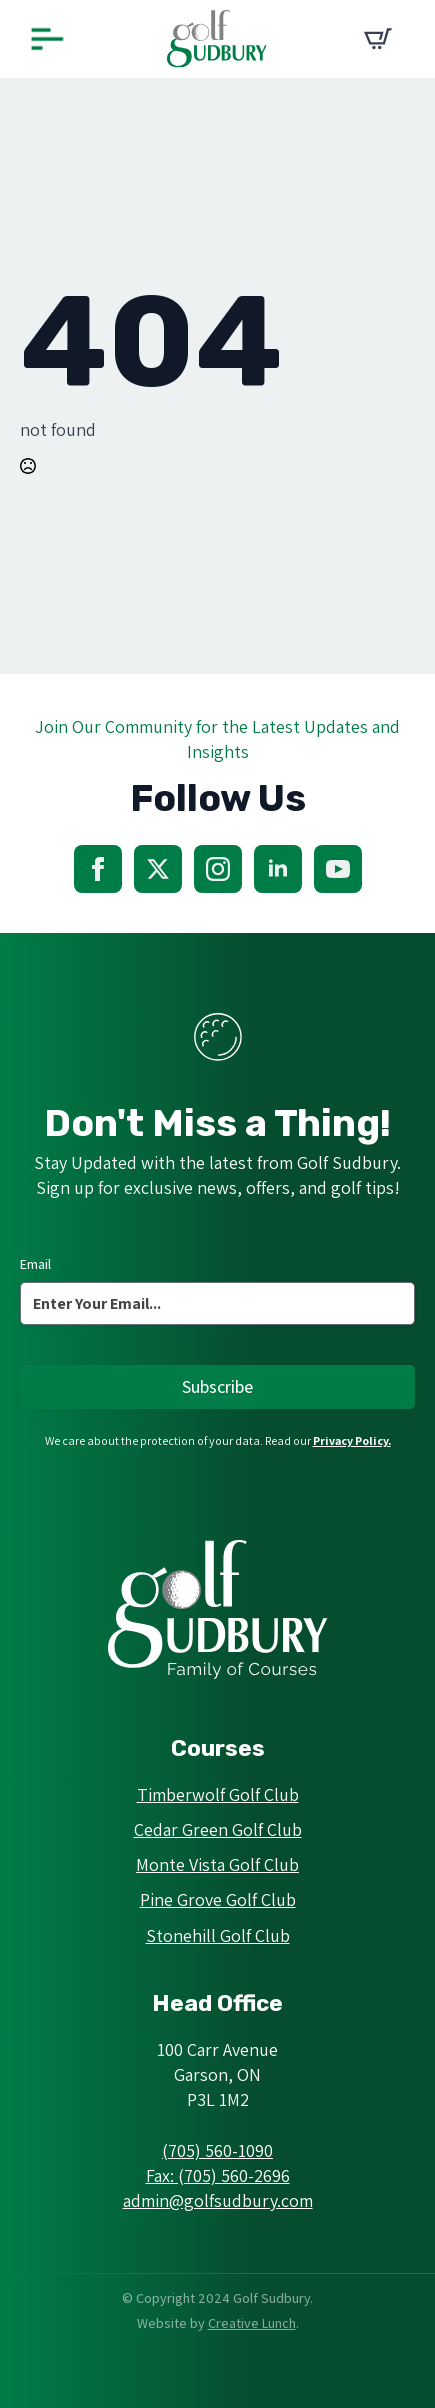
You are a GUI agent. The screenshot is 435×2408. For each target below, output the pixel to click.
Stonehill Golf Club (218, 1935)
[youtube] (338, 869)
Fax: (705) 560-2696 (218, 2175)
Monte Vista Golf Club (217, 1864)
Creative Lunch (252, 2323)
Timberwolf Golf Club (218, 1794)
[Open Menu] (46, 39)
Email (35, 1264)
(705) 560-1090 (217, 2150)
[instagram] (218, 869)
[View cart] (378, 39)
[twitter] (158, 869)
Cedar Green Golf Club (218, 1829)
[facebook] (98, 869)
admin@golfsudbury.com (218, 2200)
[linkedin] (278, 869)
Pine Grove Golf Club (218, 1899)
